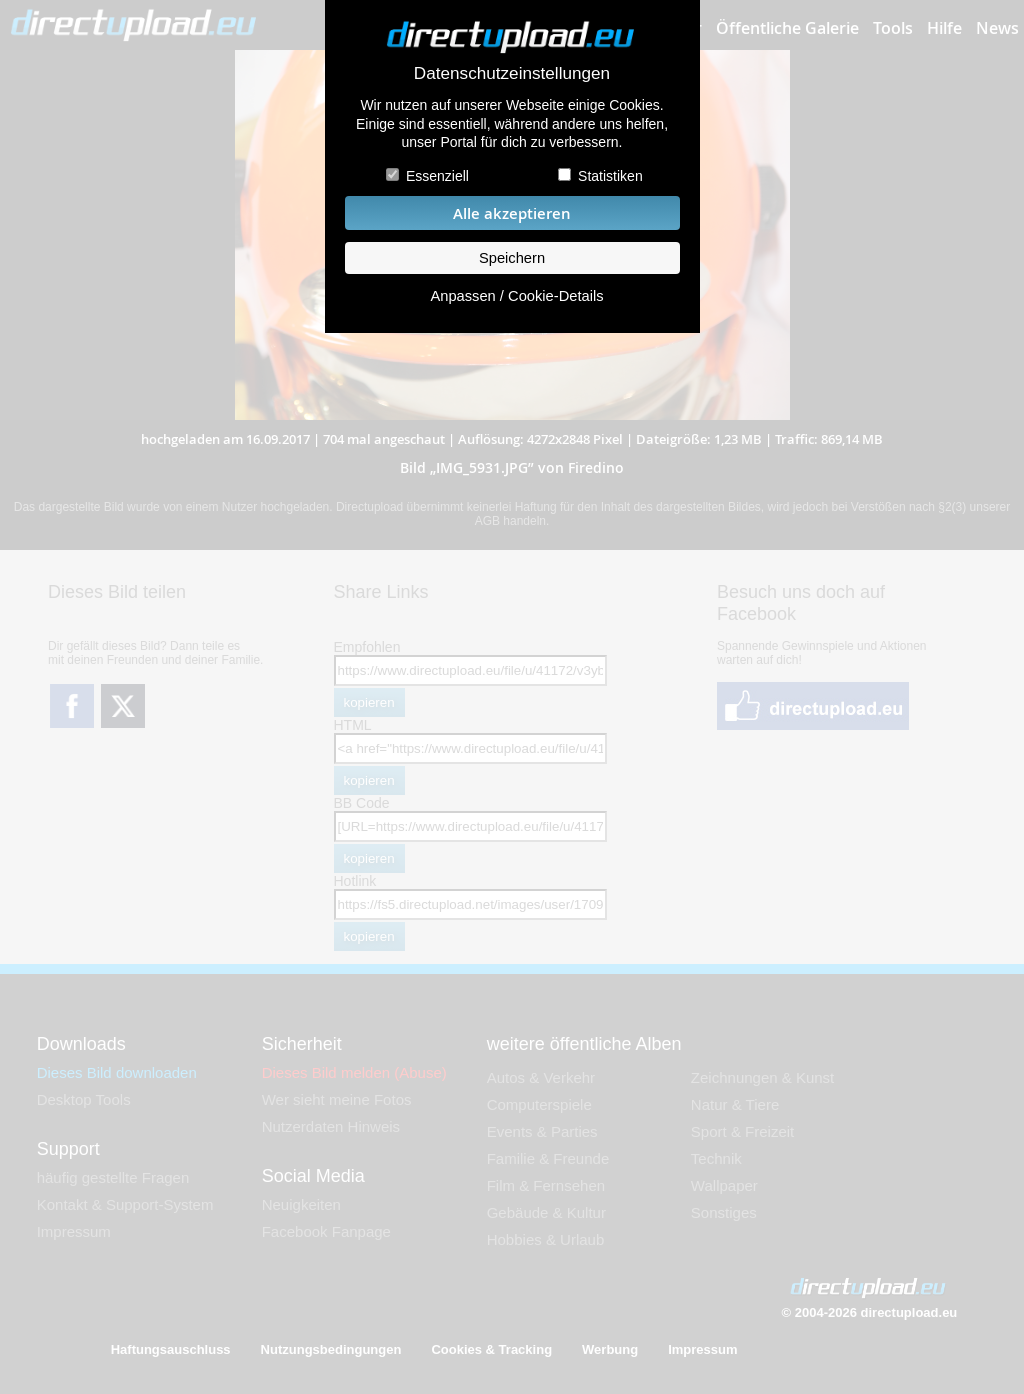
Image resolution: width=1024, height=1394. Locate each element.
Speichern (512, 258)
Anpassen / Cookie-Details (516, 296)
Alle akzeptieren (512, 213)
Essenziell (437, 176)
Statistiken (610, 176)
